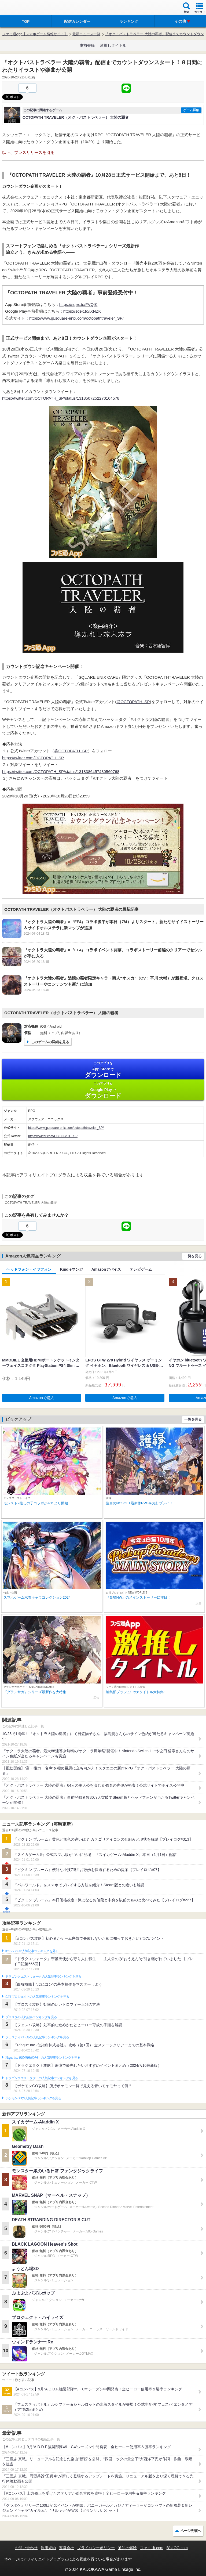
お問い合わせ (26, 2548)
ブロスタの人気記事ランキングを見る (31, 2017)
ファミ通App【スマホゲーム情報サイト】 (35, 34)
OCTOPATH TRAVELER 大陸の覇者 (31, 1203)
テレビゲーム (141, 1269)
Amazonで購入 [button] (41, 1398)
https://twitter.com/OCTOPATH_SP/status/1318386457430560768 (60, 771)
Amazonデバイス (106, 1269)
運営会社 (66, 2548)
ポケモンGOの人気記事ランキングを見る (33, 2098)
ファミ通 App (20, 8)
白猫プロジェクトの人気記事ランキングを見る (37, 1996)
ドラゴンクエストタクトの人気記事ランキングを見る (41, 2078)
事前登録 (87, 45)
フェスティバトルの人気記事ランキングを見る (37, 2037)
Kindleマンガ (71, 1269)
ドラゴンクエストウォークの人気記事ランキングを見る (43, 1976)
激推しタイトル (113, 45)
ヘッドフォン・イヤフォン (29, 1269)
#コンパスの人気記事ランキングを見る (31, 1951)
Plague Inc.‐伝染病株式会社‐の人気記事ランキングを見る (42, 2057)
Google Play (103, 1090)
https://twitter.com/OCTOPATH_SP (33, 758)
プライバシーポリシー (96, 2548)
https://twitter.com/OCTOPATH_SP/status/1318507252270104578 (60, 398)
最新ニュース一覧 (86, 34)
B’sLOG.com (177, 2548)
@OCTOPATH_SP (133, 701)
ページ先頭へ (190, 2531)
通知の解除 (127, 2548)
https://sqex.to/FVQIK (78, 304)
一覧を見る (193, 1256)
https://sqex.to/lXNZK (82, 311)
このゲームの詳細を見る (50, 1042)
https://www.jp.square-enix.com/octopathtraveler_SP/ (76, 318)
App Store (103, 1069)
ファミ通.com (151, 2548)
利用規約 (48, 2548)
